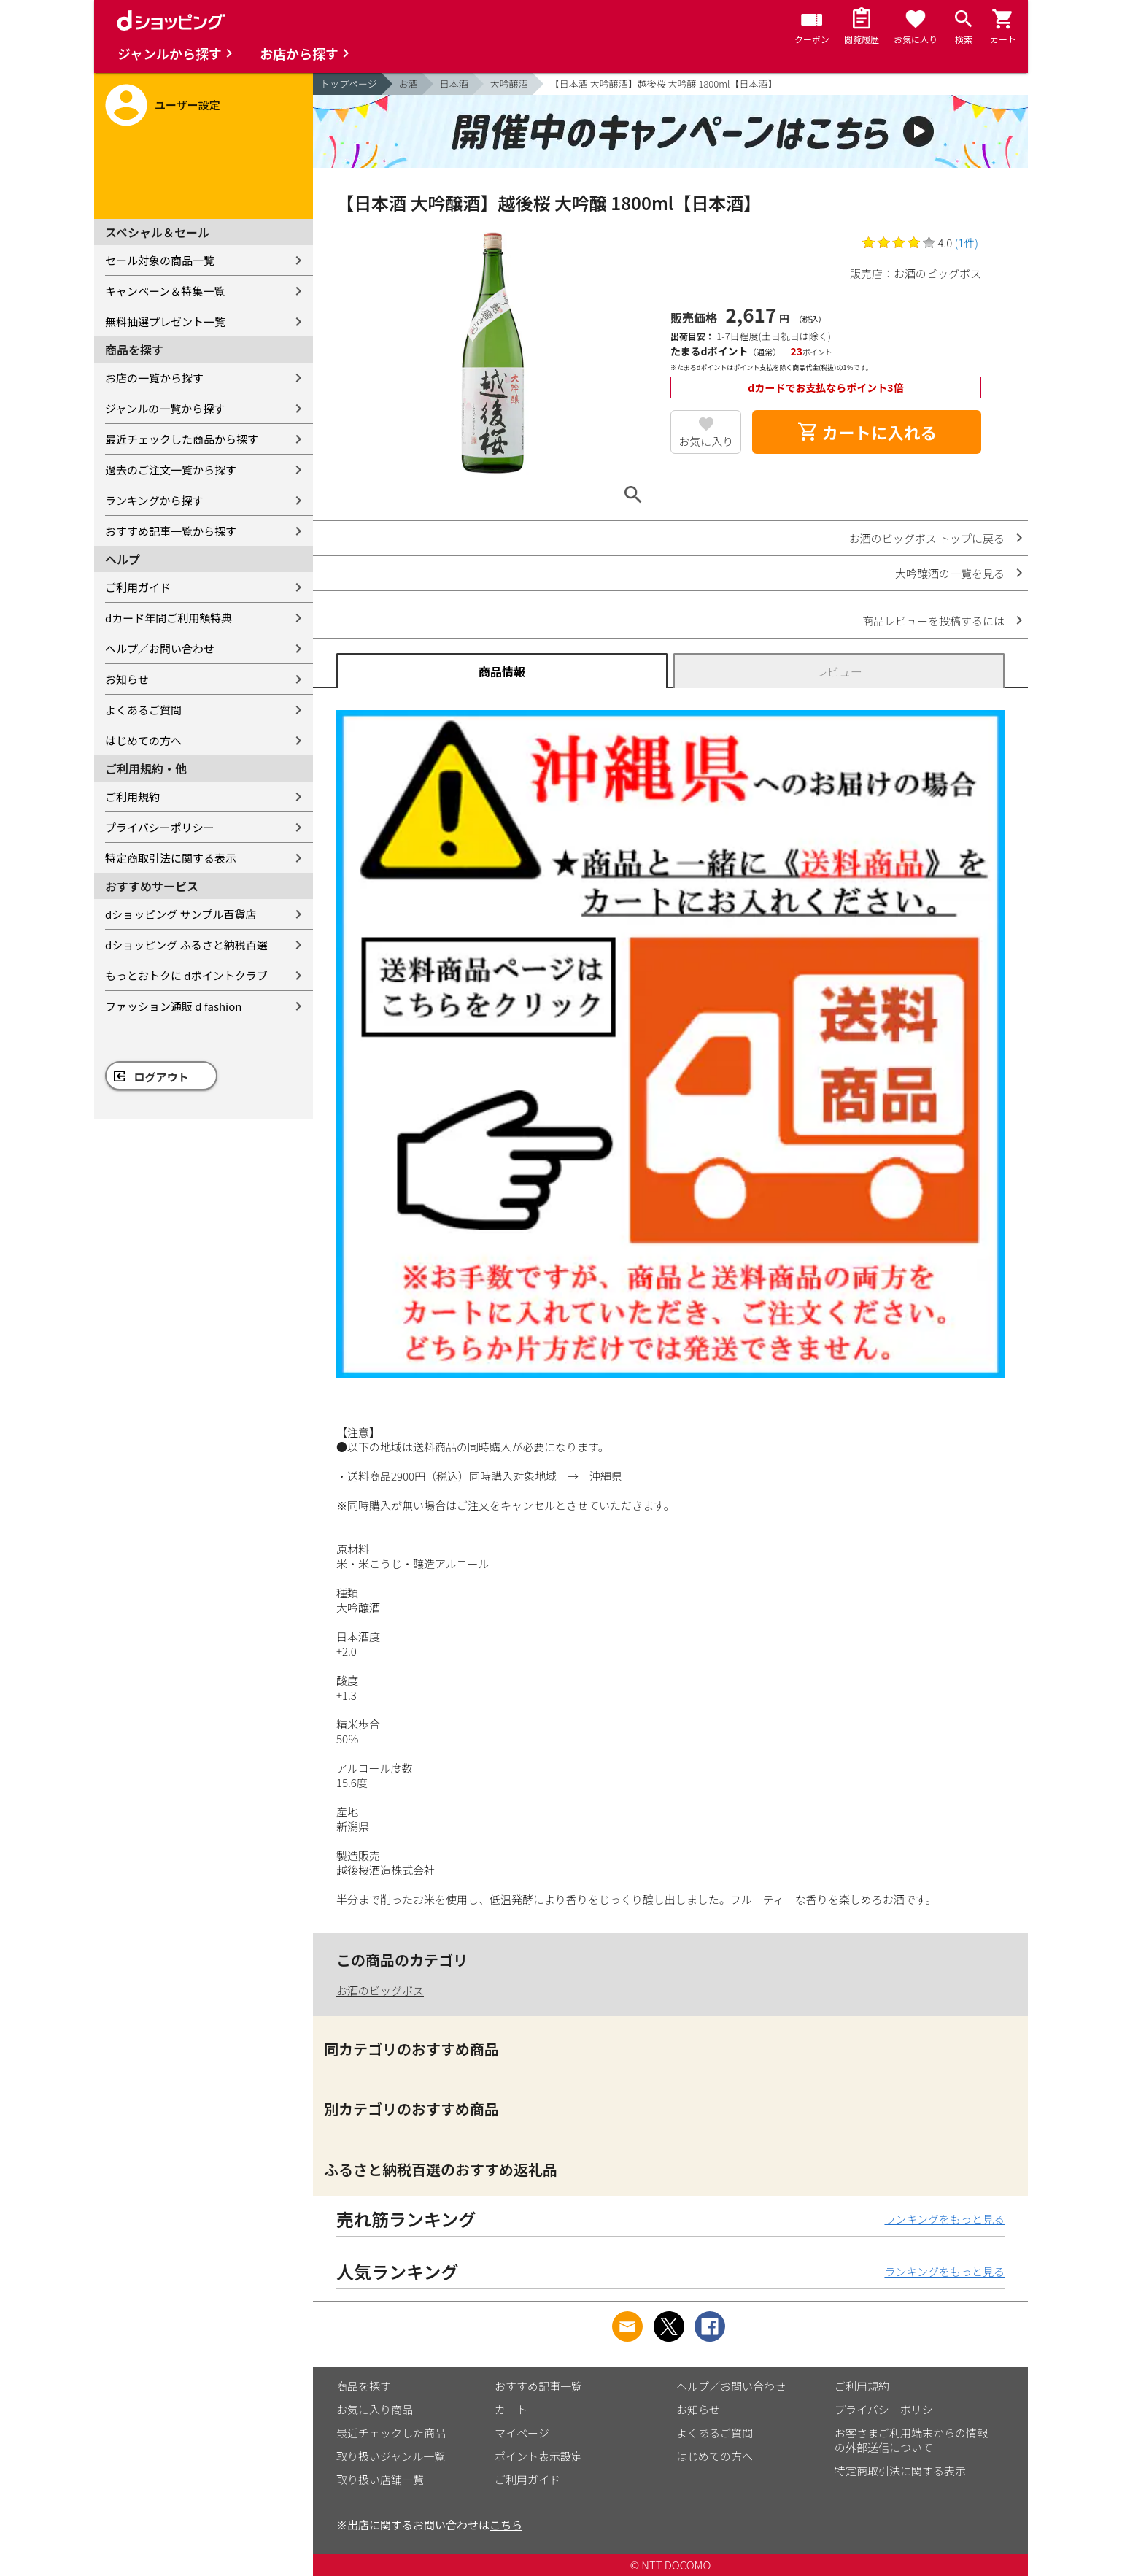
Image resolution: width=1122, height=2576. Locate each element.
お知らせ (127, 679)
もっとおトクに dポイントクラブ (186, 975)
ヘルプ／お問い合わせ (159, 648)
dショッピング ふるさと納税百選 (186, 944)
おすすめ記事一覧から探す (170, 531)
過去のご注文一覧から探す (170, 469)
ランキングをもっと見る (944, 2218)
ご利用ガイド (138, 587)
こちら (506, 2524)
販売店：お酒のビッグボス (915, 273)
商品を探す (363, 2386)
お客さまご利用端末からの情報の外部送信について (911, 2440)
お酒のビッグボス (380, 1990)
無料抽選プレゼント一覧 (165, 321)
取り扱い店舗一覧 (380, 2479)
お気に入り (705, 441)
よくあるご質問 (143, 709)
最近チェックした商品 (391, 2432)
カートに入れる (867, 432)
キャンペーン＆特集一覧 (165, 290)
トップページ (348, 83)
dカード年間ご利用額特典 (168, 617)
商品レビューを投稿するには (933, 620)
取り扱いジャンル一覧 (390, 2456)
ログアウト (161, 1076)
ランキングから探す (154, 500)
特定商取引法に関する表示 (170, 857)
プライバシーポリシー (159, 827)
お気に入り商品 (374, 2409)
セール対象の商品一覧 (159, 260)
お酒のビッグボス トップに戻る (927, 538)
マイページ (522, 2432)
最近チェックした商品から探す (181, 439)
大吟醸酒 (509, 83)
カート (511, 2409)
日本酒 (454, 83)
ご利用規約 (132, 796)
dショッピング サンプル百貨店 (180, 914)
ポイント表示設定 (538, 2456)
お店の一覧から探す (154, 377)
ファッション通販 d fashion (173, 1006)
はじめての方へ (143, 740)
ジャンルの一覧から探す (165, 408)
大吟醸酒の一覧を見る (950, 573)
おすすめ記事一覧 (538, 2386)
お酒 (408, 83)
